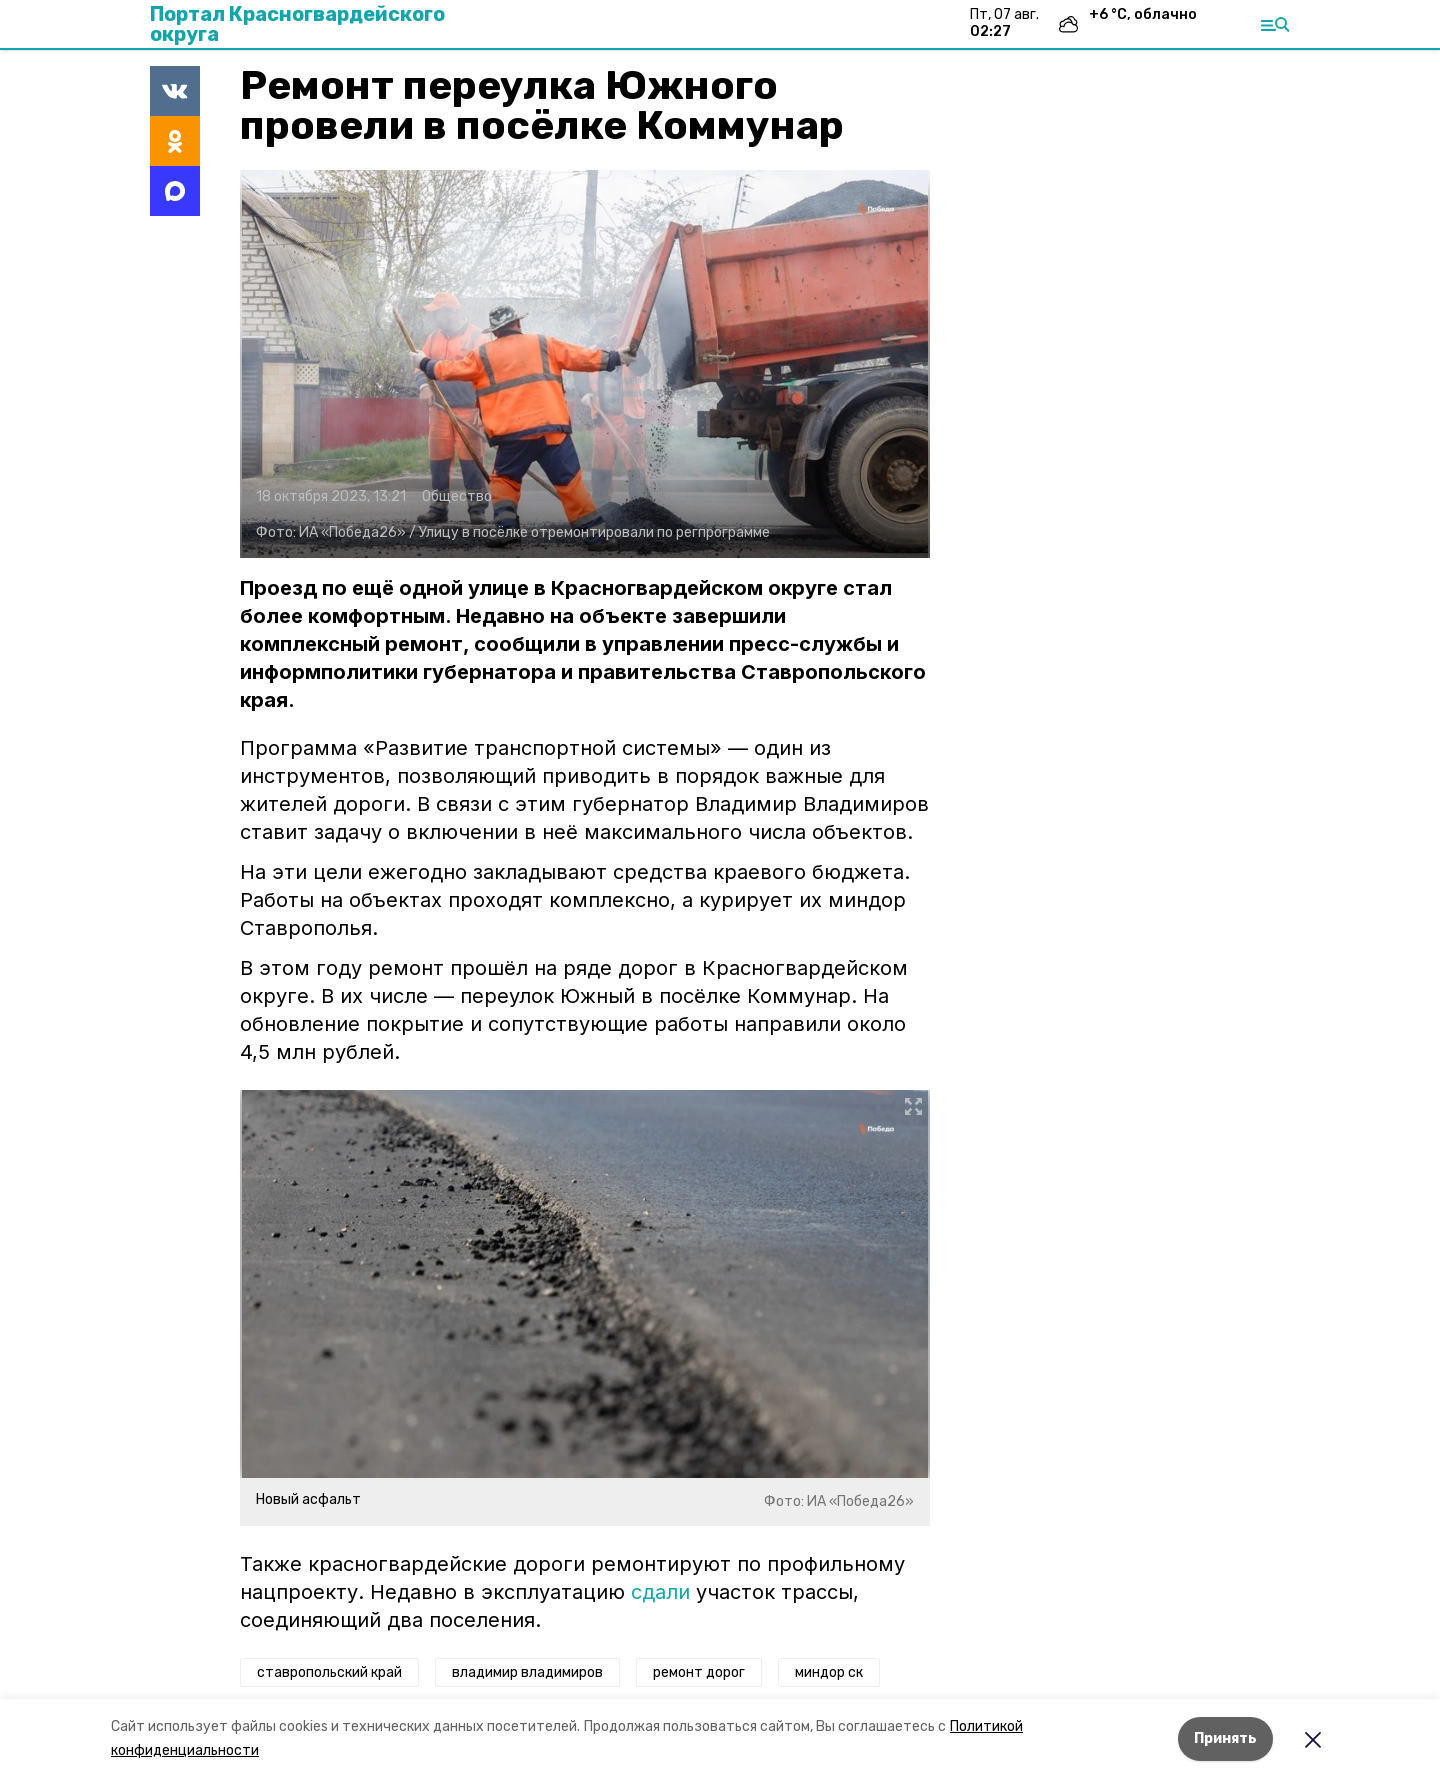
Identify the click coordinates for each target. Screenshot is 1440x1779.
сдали (660, 1592)
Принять (1225, 1738)
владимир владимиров (527, 1672)
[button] (585, 364)
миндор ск (829, 1672)
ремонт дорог (699, 1672)
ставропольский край (329, 1672)
